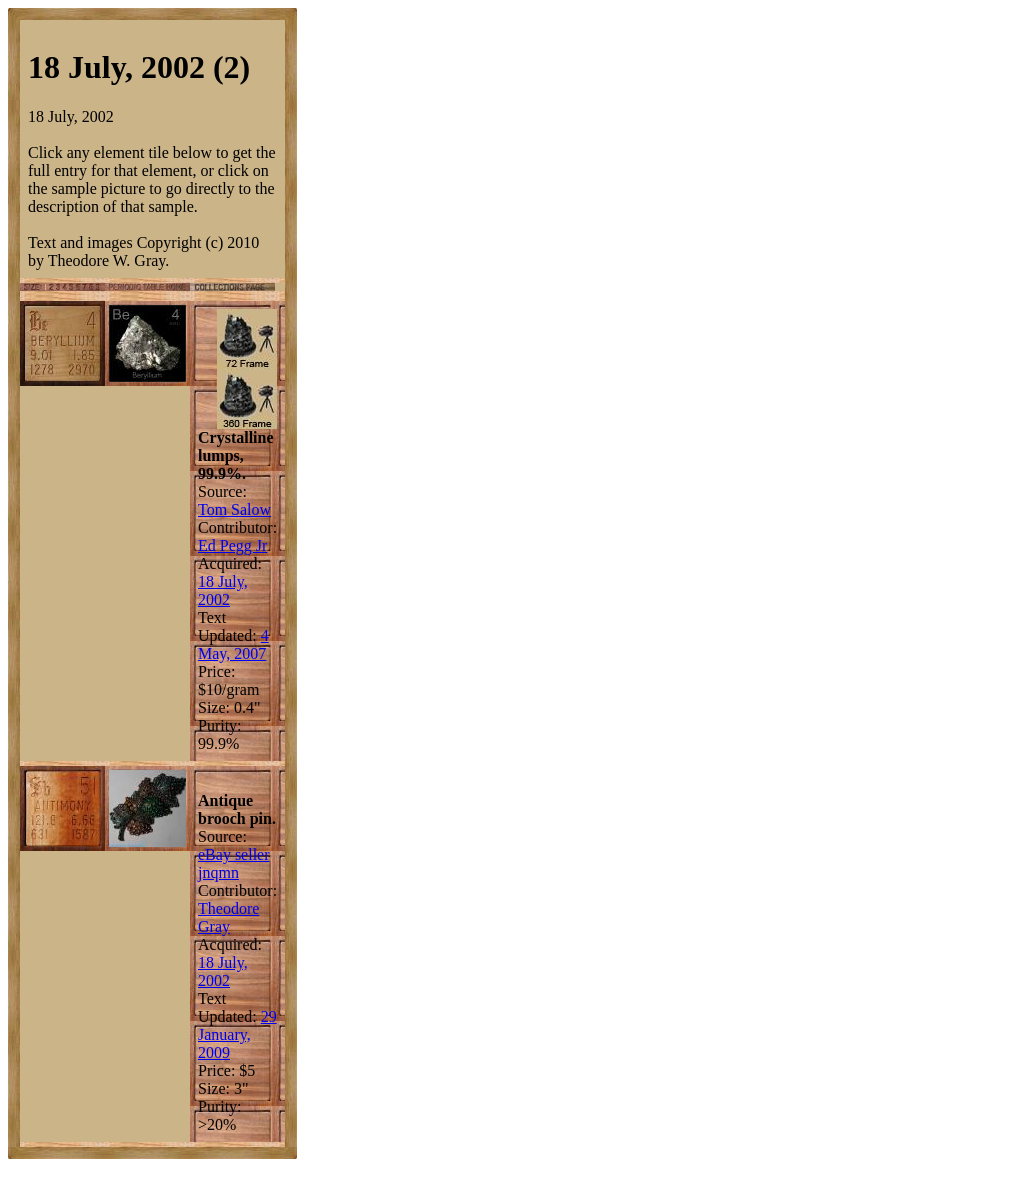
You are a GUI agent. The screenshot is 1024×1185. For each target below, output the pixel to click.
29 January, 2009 (237, 1034)
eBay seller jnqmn (234, 863)
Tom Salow (234, 509)
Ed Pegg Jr (232, 545)
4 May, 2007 (233, 644)
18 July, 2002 (223, 590)
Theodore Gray (228, 917)
